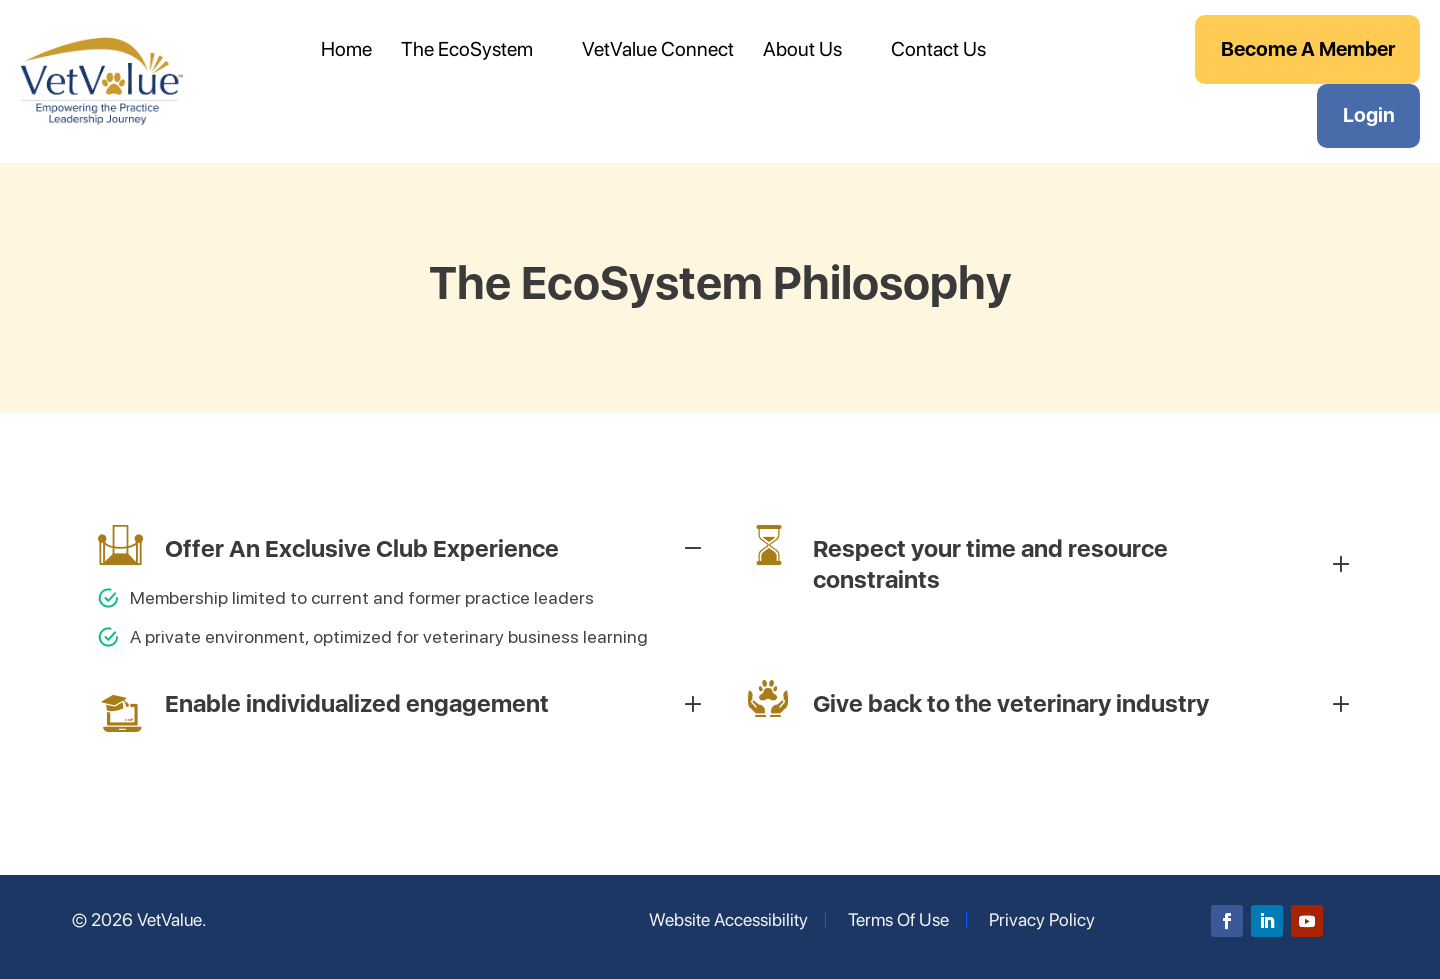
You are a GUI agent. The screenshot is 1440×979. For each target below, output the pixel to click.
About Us (802, 49)
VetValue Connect (658, 49)
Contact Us (938, 49)
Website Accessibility (728, 919)
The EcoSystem (467, 49)
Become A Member (1308, 49)
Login (1369, 115)
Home (346, 49)
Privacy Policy (1042, 919)
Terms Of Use (898, 919)
